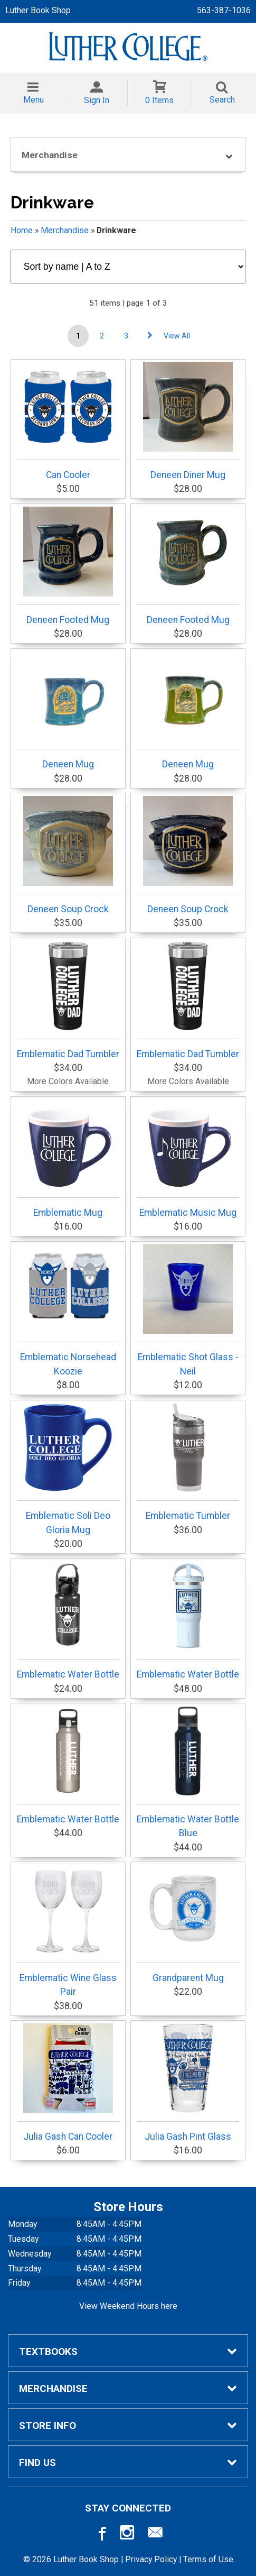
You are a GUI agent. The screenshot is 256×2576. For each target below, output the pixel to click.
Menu (33, 100)
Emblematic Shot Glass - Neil (188, 1310)
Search (222, 100)
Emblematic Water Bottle (68, 1620)
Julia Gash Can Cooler (68, 2082)
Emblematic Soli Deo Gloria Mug (68, 1468)
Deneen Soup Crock (68, 855)
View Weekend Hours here (128, 2306)
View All (177, 336)
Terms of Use (208, 2559)
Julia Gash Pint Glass (188, 2082)
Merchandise (65, 230)
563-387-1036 (224, 10)
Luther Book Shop (38, 10)
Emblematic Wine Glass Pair (68, 1931)
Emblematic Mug (68, 1158)
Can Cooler (68, 421)
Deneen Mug (68, 710)
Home (22, 230)
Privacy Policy (151, 2559)
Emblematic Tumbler (188, 1461)
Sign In (96, 100)
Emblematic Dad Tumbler (68, 1000)
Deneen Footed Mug (68, 566)
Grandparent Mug (188, 1924)
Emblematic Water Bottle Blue (188, 1772)
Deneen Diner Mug (188, 421)
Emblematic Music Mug (188, 1158)
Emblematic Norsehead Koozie (68, 1310)
